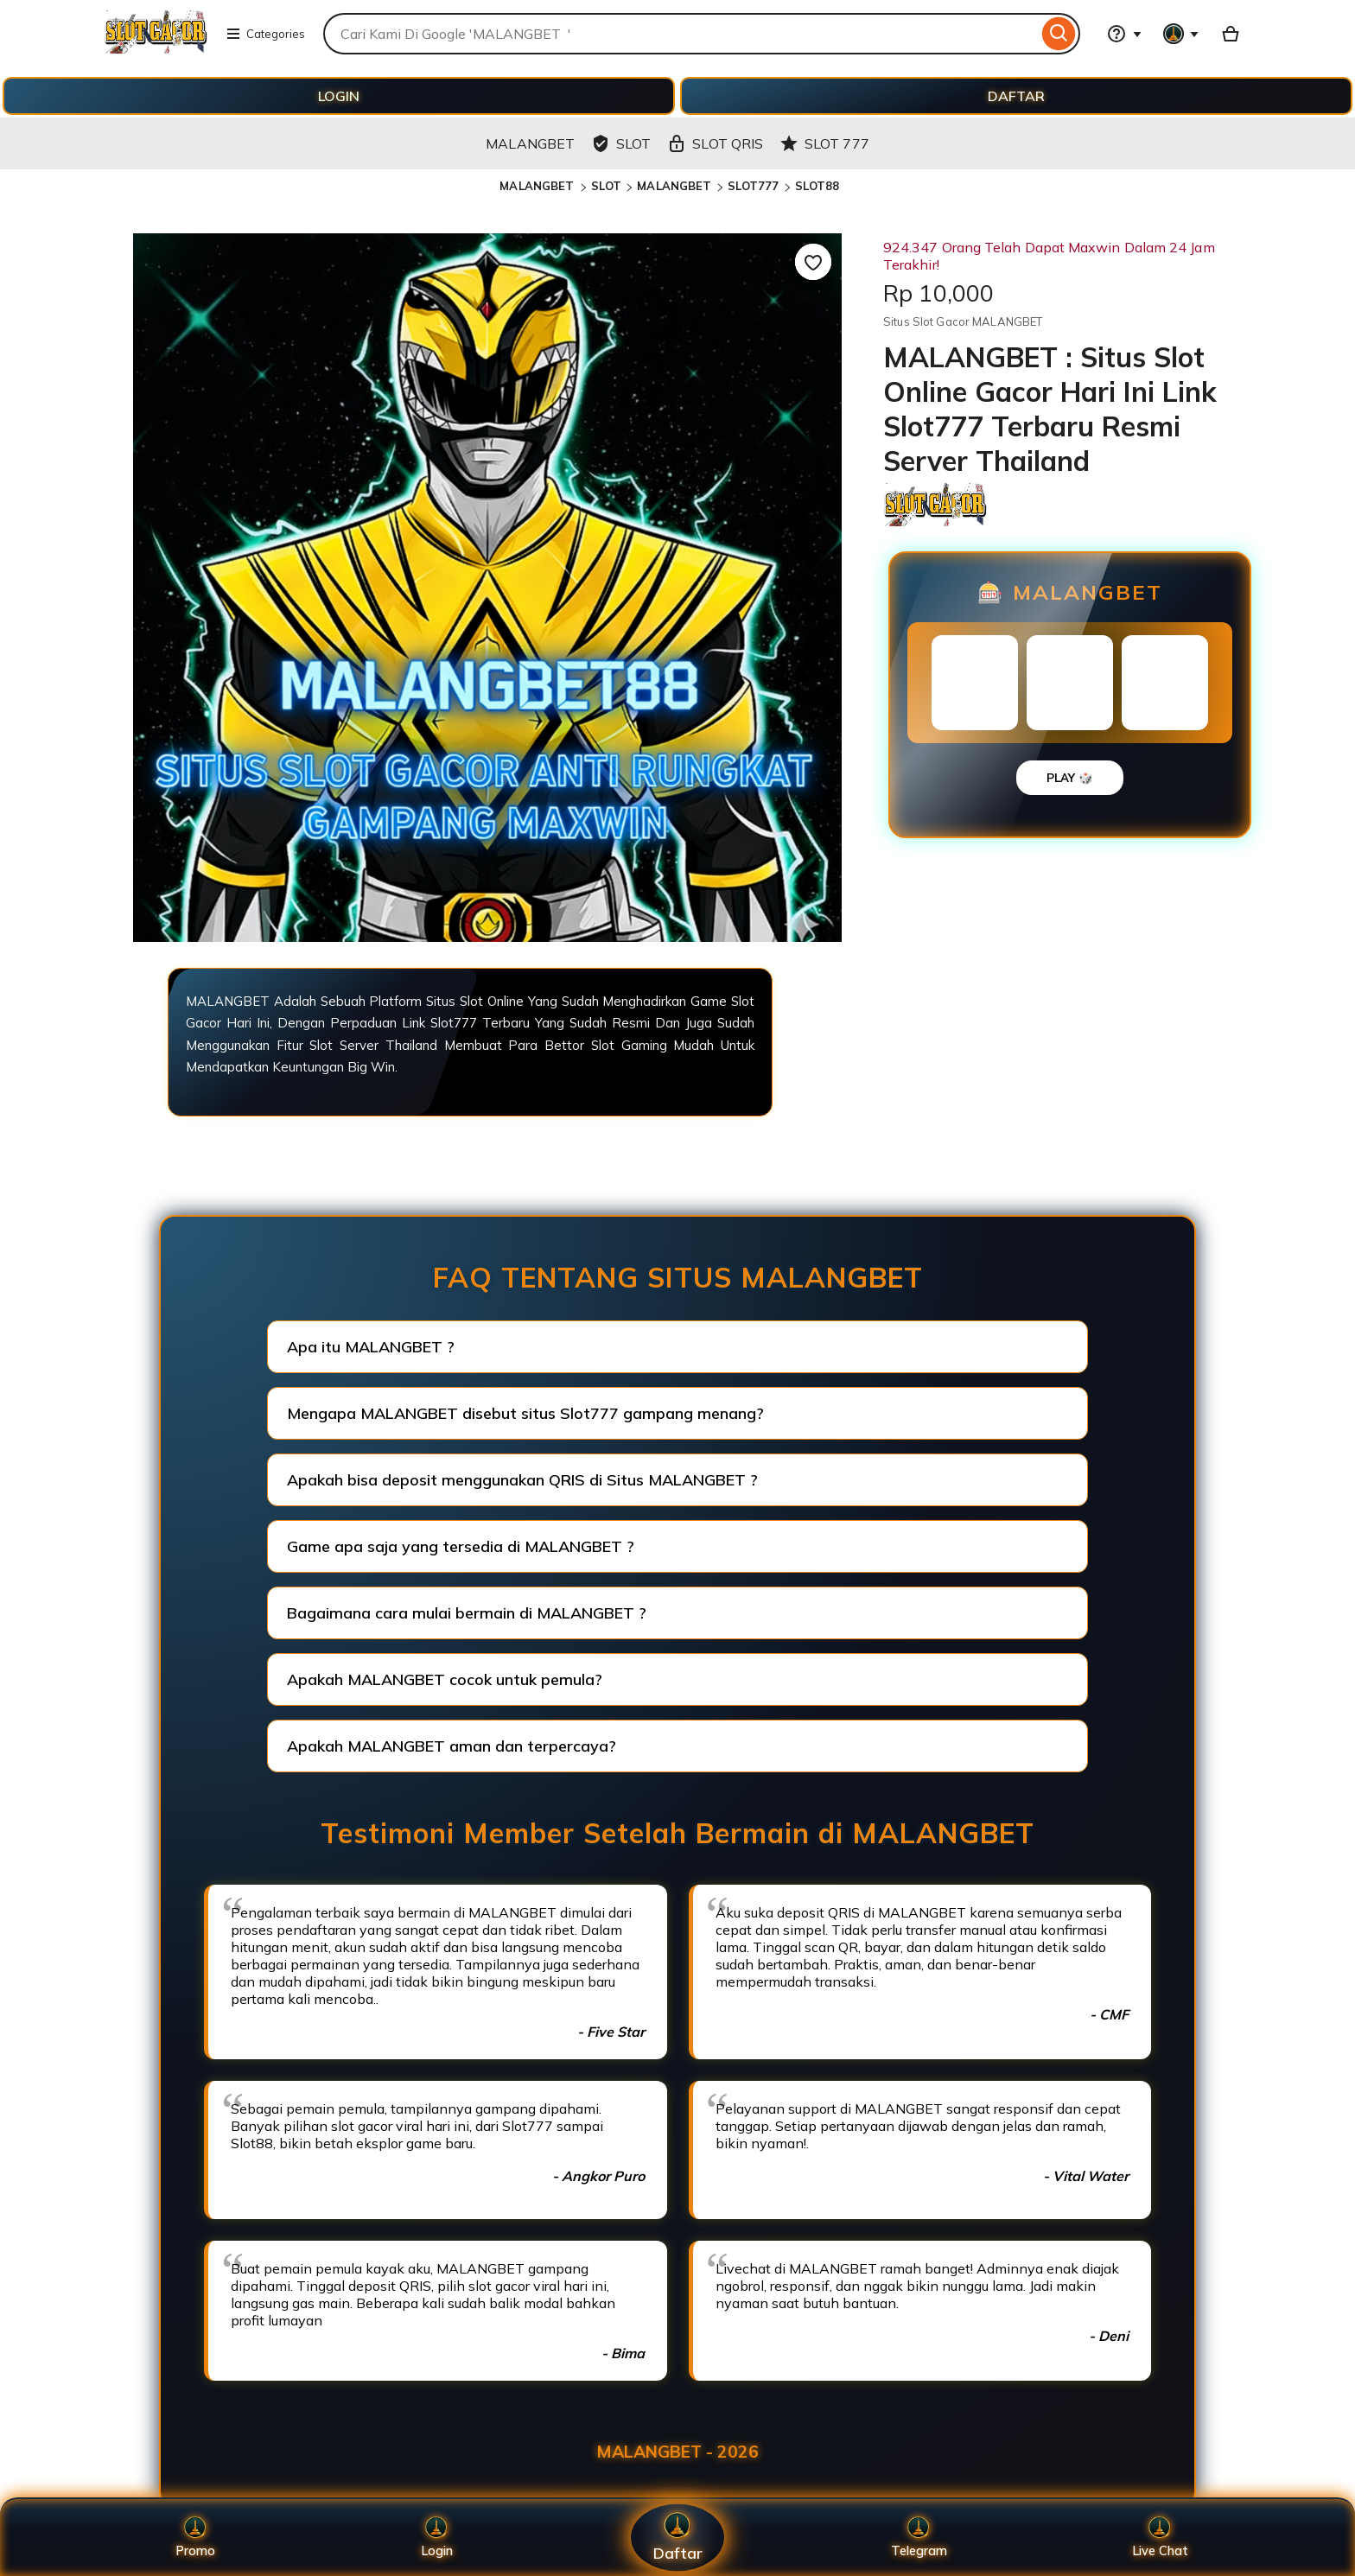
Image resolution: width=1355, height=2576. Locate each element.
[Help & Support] (1124, 33)
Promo (195, 2537)
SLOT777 (753, 186)
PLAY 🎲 (1069, 778)
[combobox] (680, 33)
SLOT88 (817, 186)
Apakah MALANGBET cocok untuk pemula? (444, 1679)
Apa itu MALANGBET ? (371, 1347)
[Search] (1059, 33)
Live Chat (1160, 2537)
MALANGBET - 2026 (677, 2451)
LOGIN (338, 96)
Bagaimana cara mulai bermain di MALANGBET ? (466, 1613)
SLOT (606, 186)
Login (436, 2537)
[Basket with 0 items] (1230, 33)
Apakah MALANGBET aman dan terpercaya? (451, 1746)
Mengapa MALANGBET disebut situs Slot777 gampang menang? (525, 1413)
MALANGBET (538, 186)
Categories (265, 33)
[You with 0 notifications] (1181, 33)
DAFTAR (1016, 96)
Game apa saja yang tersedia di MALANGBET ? (460, 1546)
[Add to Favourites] (813, 262)
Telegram (918, 2537)
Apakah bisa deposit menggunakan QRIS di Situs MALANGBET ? (522, 1480)
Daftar (677, 2537)
